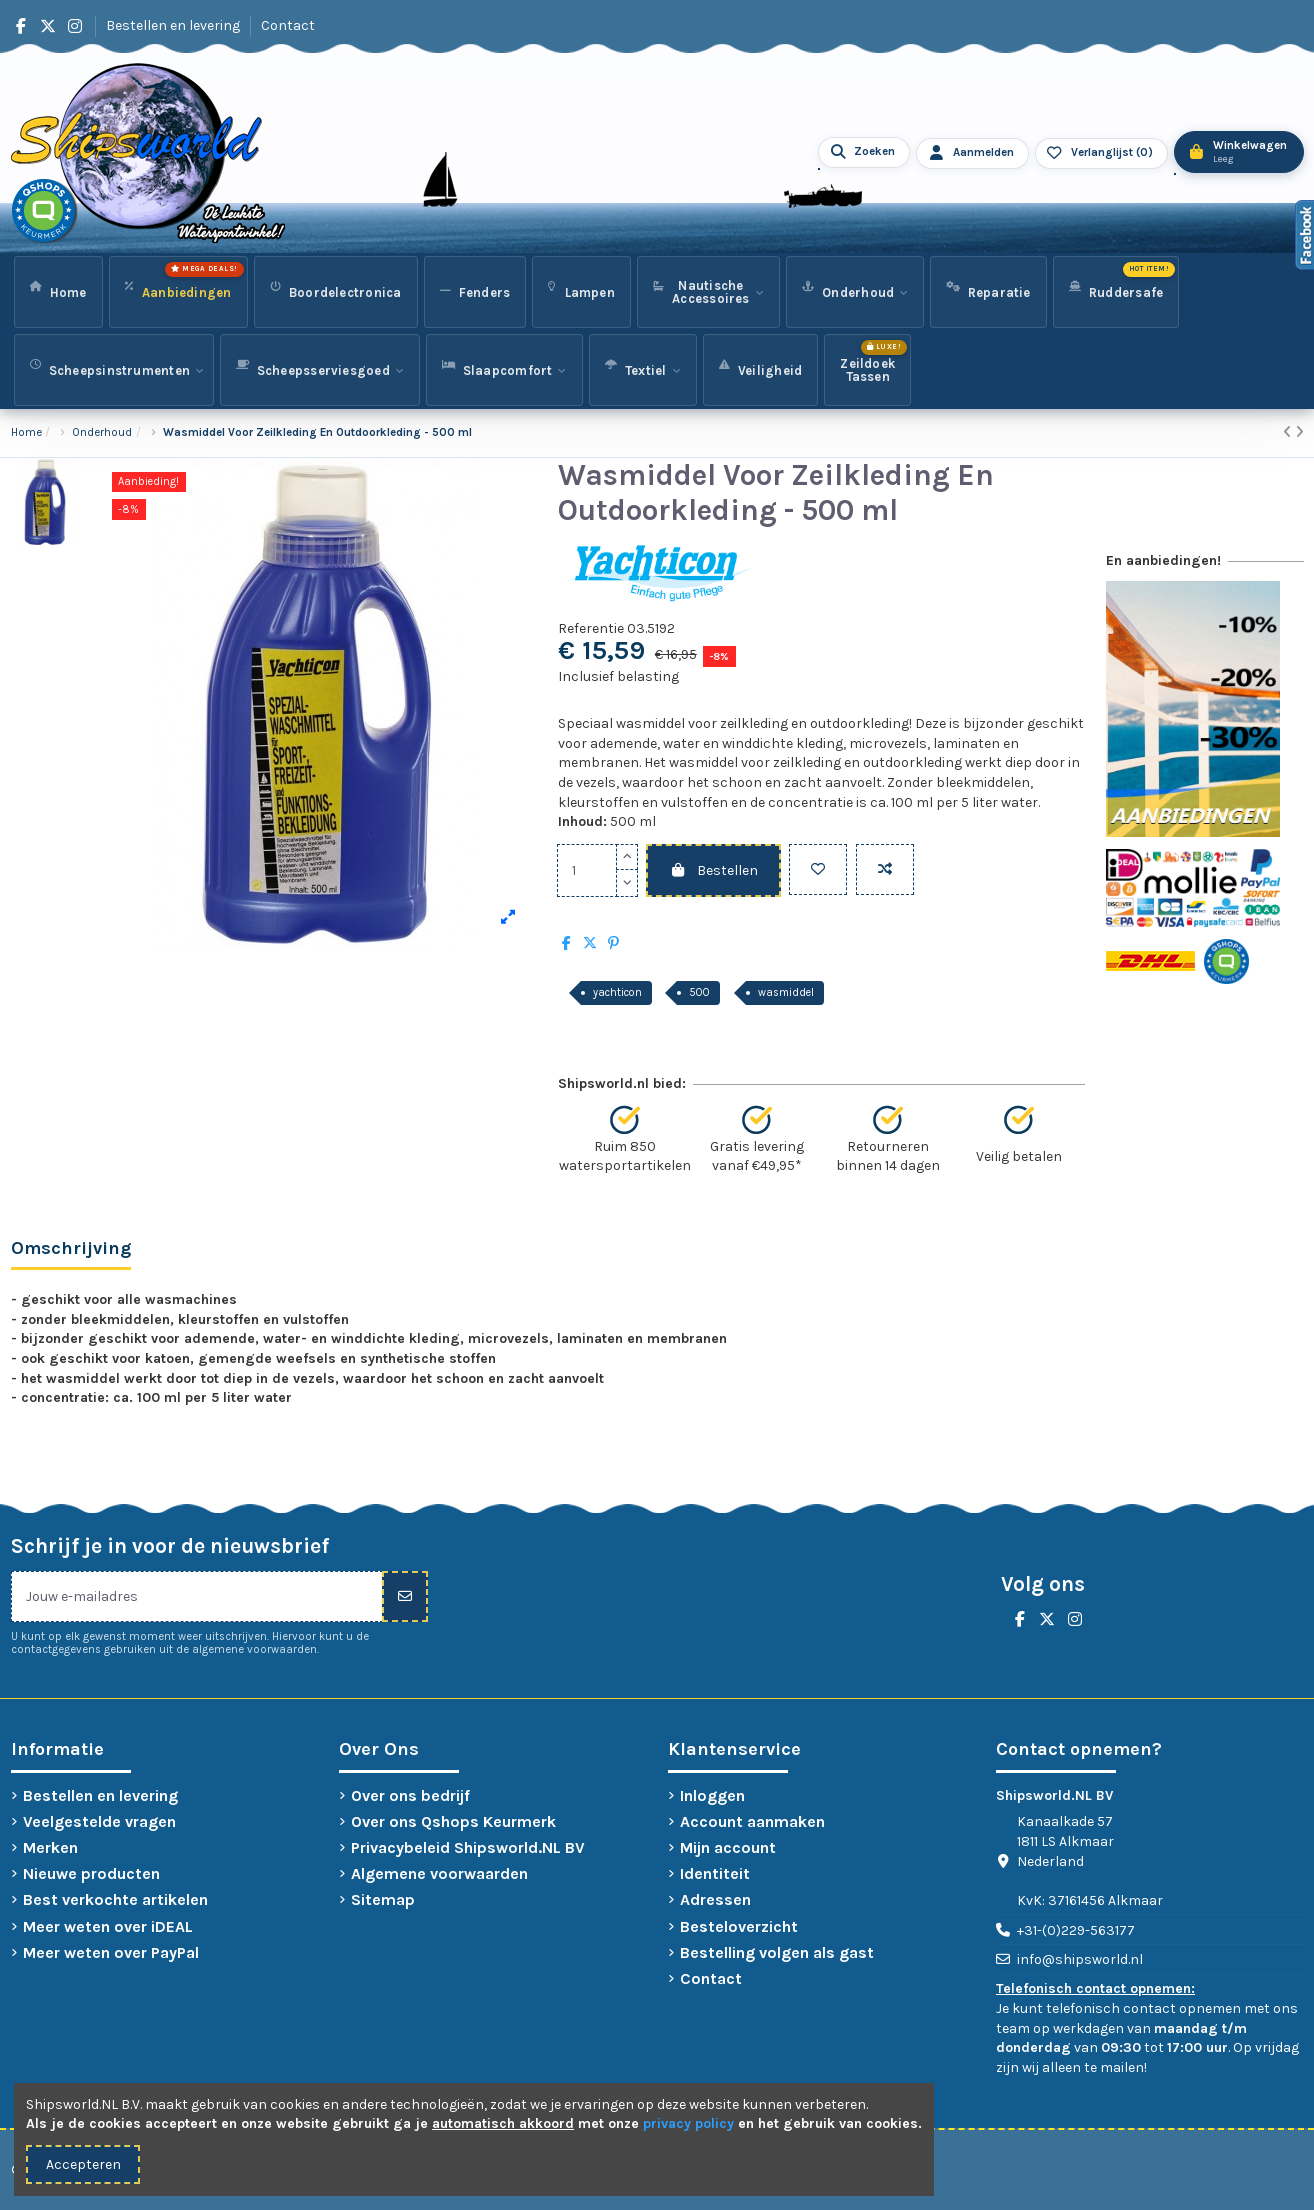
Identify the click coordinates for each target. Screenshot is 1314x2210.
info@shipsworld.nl (1080, 1959)
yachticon (617, 992)
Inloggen (712, 1795)
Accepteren (83, 2164)
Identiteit (715, 1873)
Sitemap (383, 1899)
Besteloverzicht (739, 1926)
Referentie (591, 628)
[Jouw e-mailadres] (197, 1596)
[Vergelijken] (885, 869)
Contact (288, 25)
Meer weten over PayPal (111, 1952)
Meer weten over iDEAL (108, 1926)
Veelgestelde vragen (99, 1821)
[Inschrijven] (405, 1596)
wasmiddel (786, 992)
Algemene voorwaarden (439, 1873)
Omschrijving (71, 1249)
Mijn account (728, 1847)
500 (699, 992)
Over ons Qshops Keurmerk (453, 1821)
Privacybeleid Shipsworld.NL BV (468, 1847)
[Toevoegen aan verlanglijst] (818, 869)
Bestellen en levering (174, 25)
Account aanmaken (752, 1821)
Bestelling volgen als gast (777, 1952)
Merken (50, 1847)
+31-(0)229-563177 (1076, 1930)
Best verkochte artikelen (115, 1899)
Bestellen (713, 870)
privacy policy (688, 2123)
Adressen (715, 1899)
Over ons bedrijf (410, 1795)
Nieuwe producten (91, 1873)
